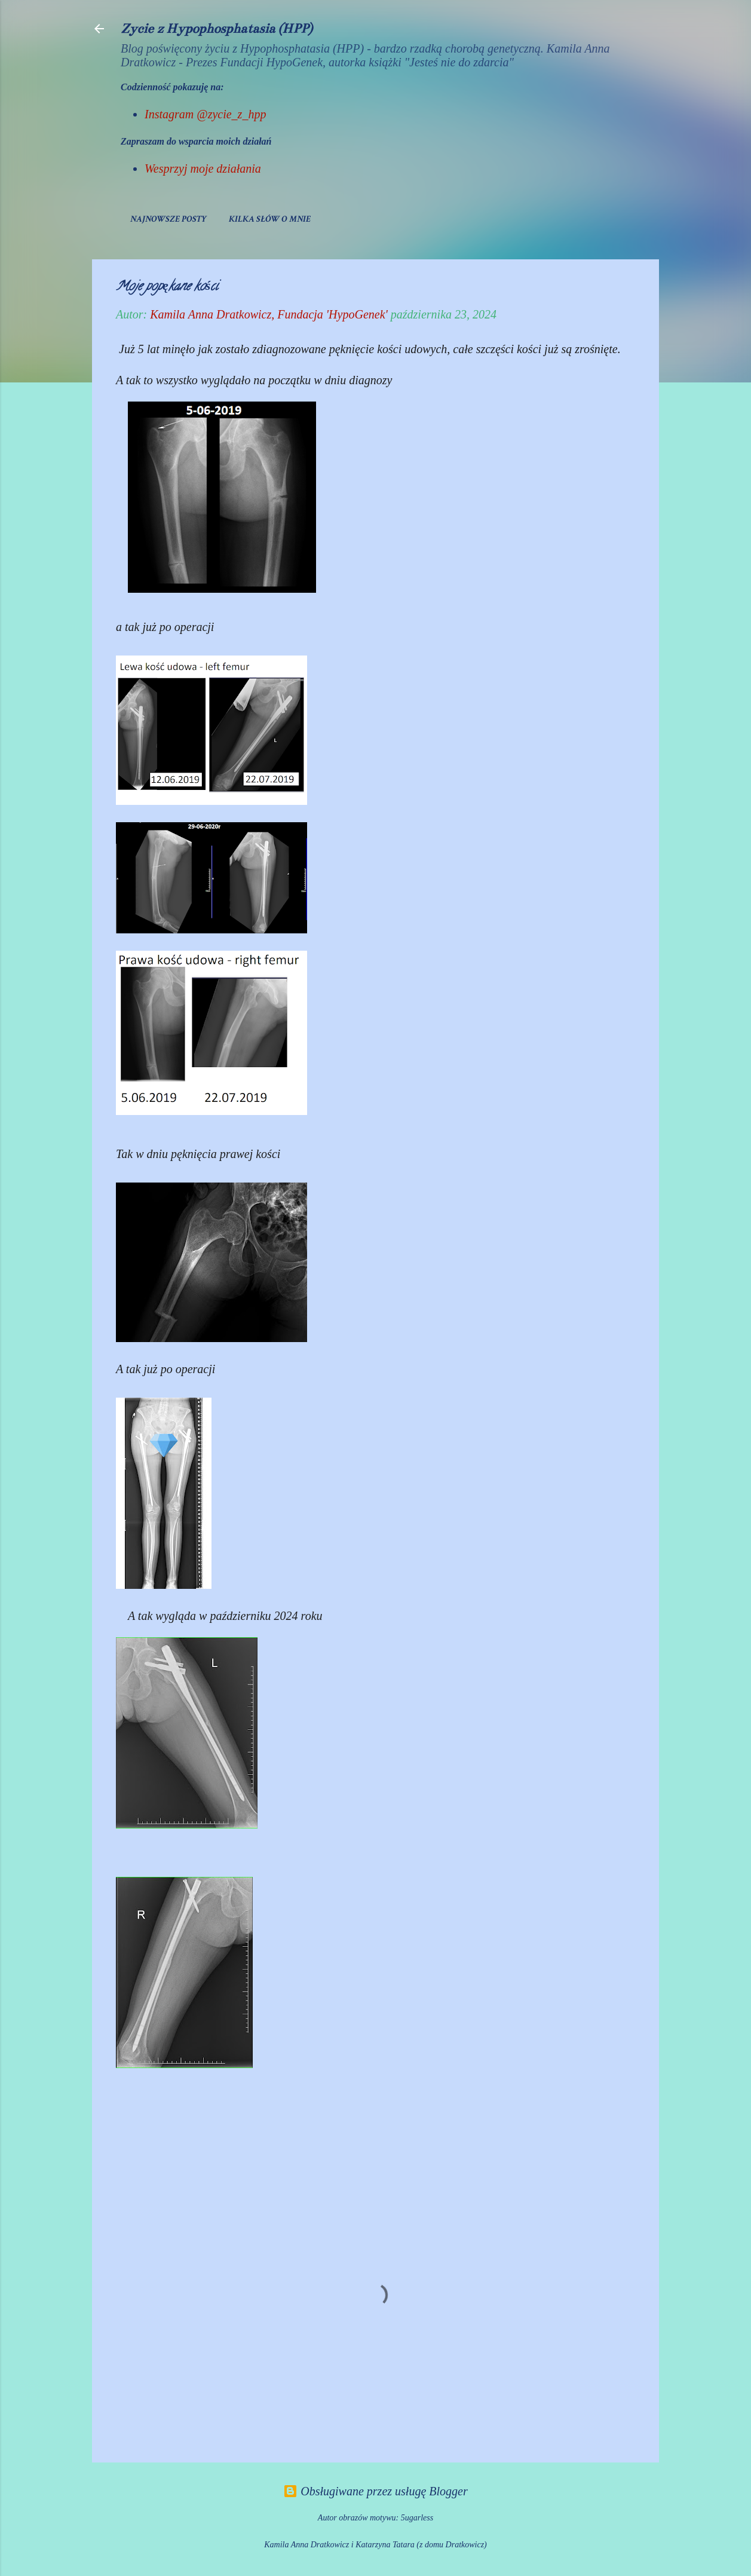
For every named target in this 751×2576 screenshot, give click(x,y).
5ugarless (417, 2517)
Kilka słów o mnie (270, 219)
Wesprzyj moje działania (203, 168)
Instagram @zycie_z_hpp (205, 114)
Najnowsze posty (168, 219)
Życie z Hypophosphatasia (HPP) (216, 28)
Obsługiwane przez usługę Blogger (375, 2491)
